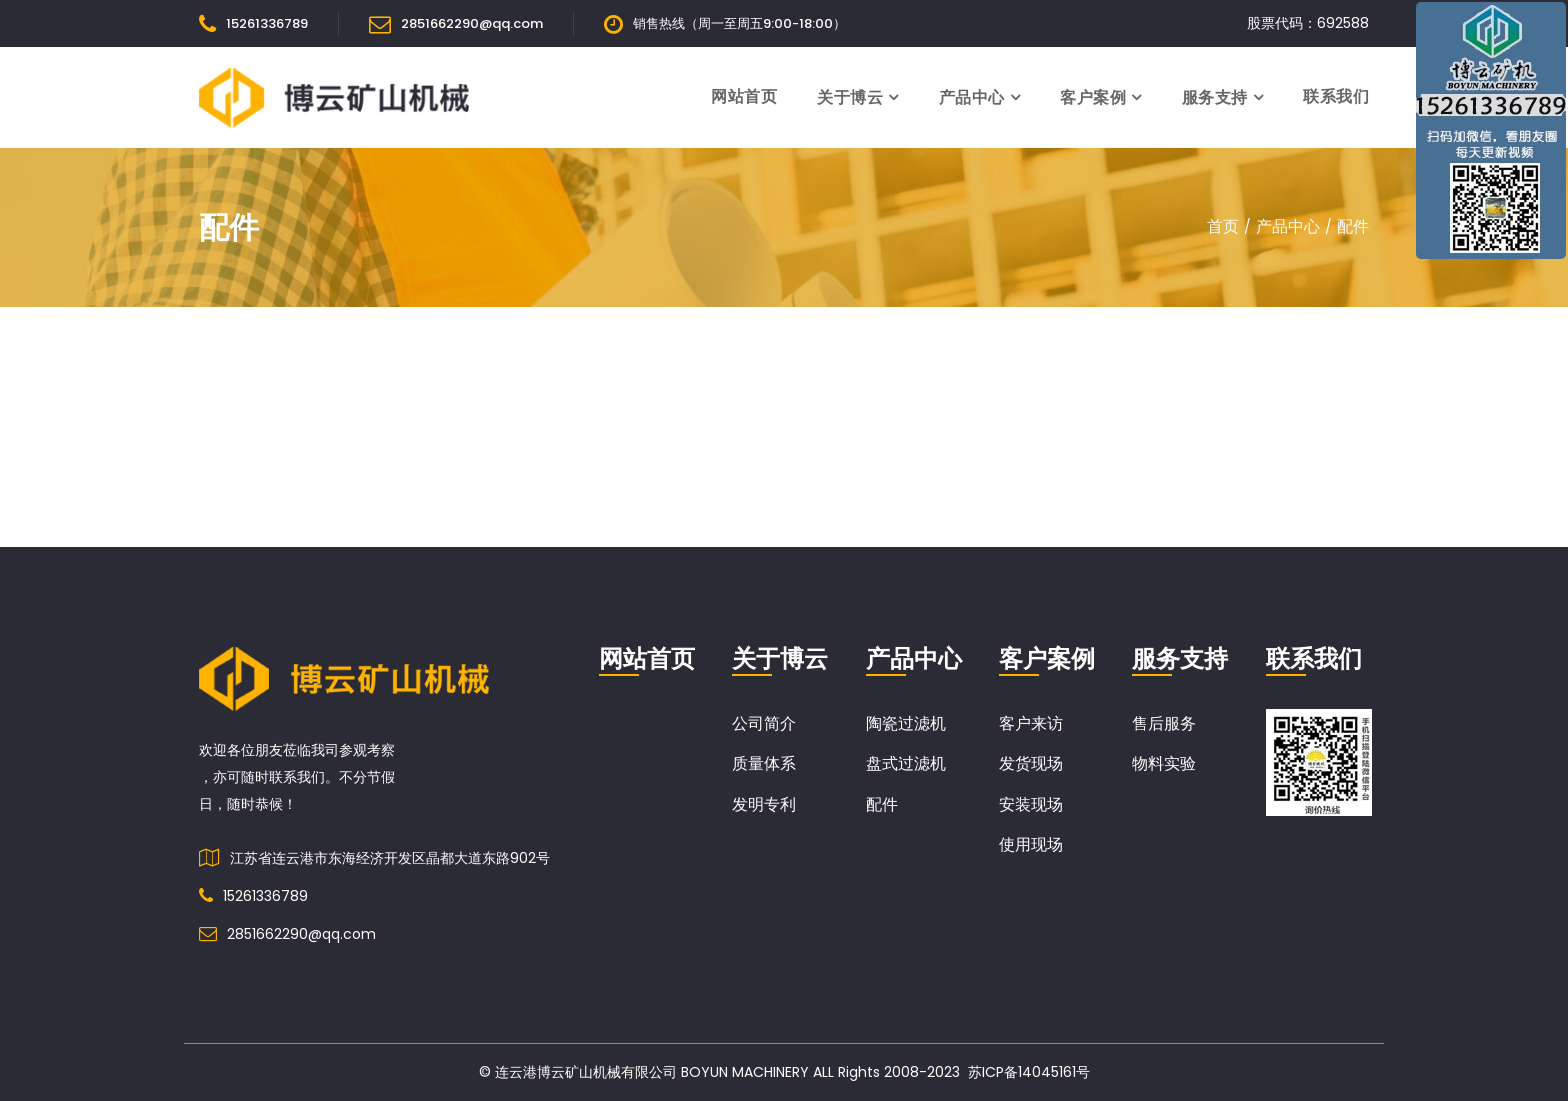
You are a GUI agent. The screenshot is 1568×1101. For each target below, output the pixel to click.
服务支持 (1215, 97)
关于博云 (850, 97)
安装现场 (1031, 804)
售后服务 (1164, 723)
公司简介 (764, 723)
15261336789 (267, 23)
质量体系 (764, 763)
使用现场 (1031, 844)
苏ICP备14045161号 (1029, 1072)
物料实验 (1164, 763)
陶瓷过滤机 (906, 723)
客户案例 (1093, 97)
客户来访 (1031, 723)
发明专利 (764, 804)
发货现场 (1031, 763)
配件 (1353, 226)
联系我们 (1336, 96)
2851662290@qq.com (472, 23)
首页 (1223, 226)
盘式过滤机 (906, 763)
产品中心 (972, 97)
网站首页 (744, 96)
